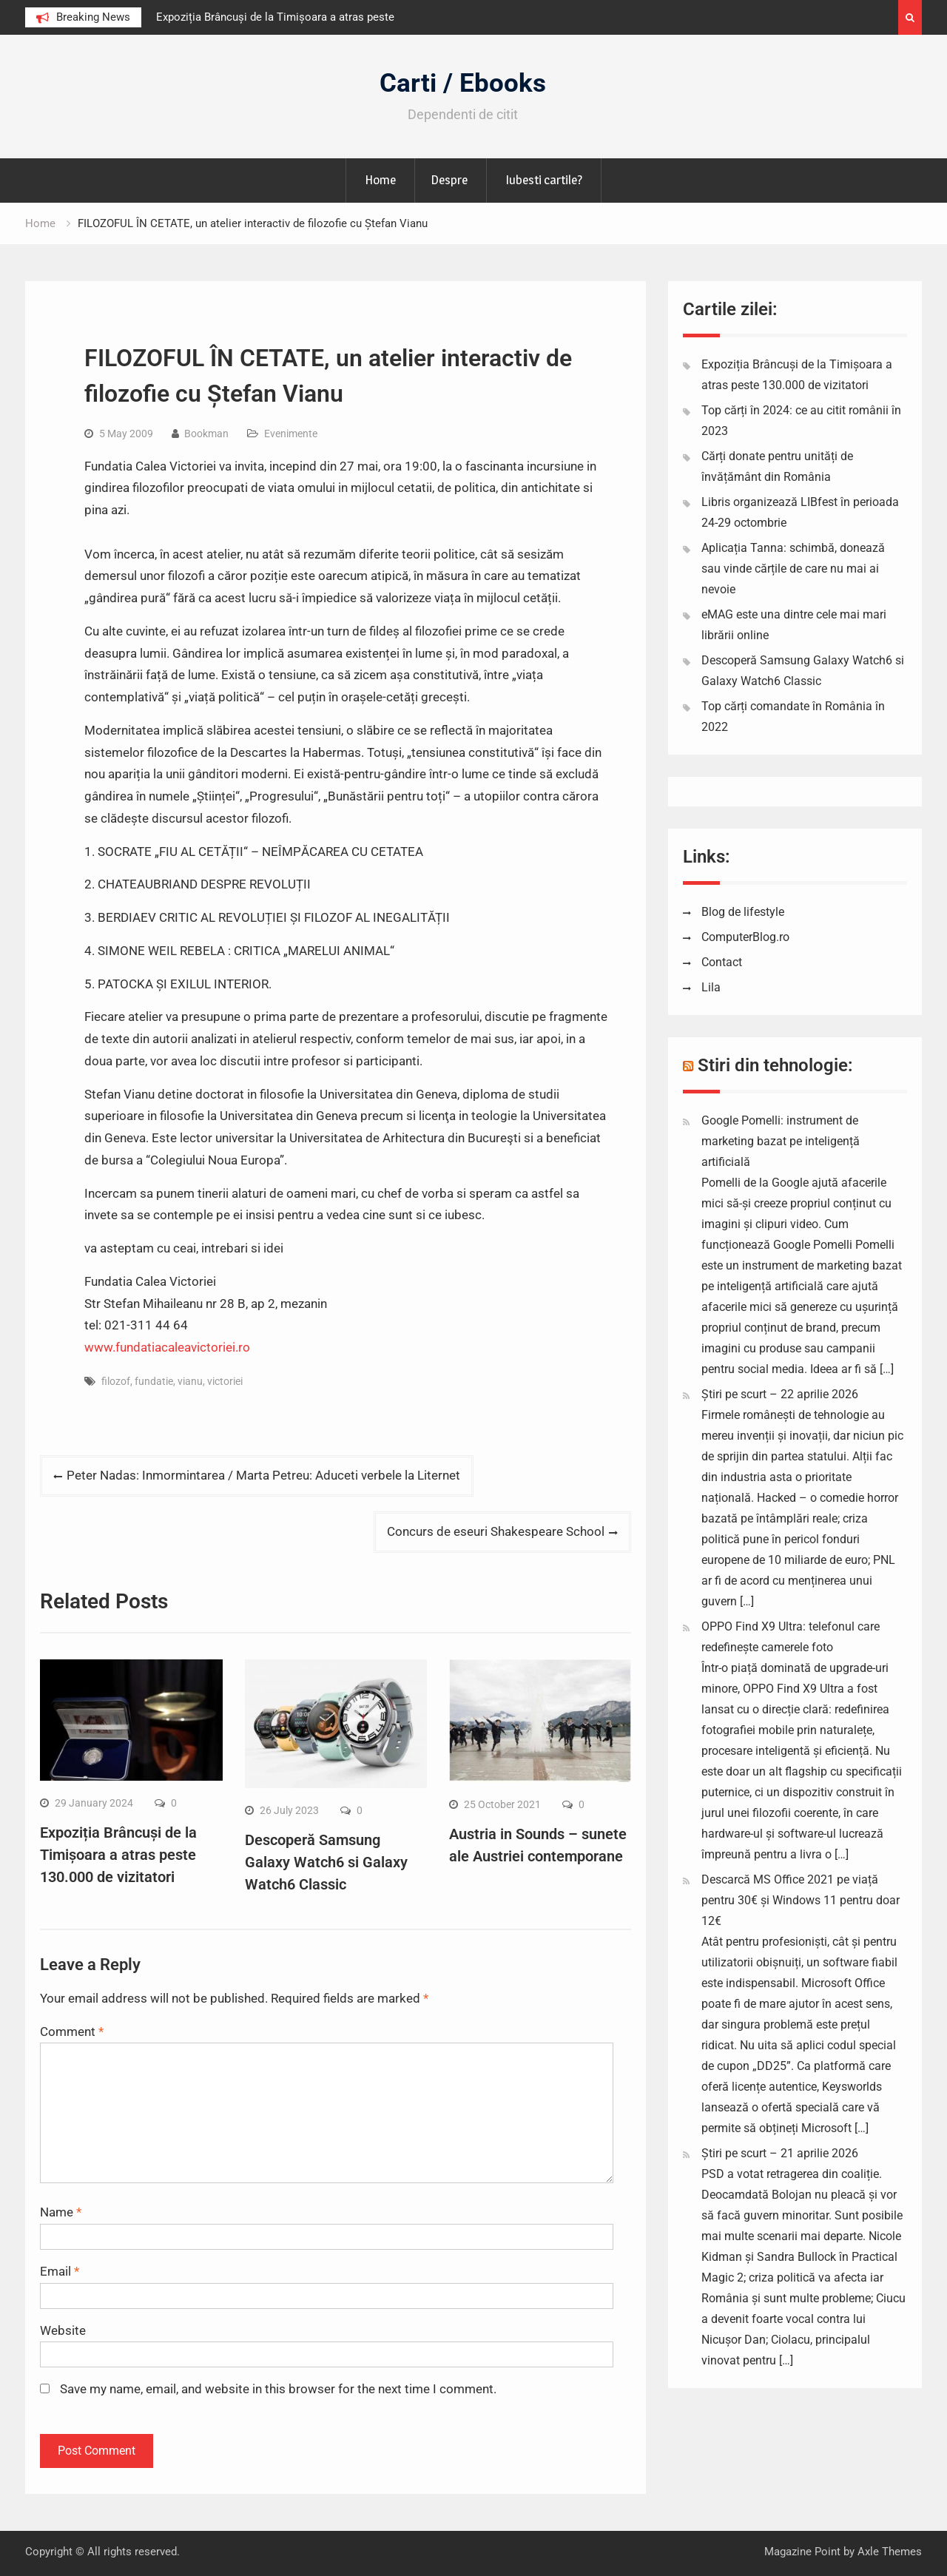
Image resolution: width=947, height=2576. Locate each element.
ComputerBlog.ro (745, 937)
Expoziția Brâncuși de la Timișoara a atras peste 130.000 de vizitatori (118, 1855)
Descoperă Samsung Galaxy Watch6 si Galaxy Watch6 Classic (326, 1862)
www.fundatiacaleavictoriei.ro (167, 1347)
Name (60, 2212)
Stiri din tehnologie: (775, 1065)
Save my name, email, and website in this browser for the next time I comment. (278, 2388)
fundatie (154, 1381)
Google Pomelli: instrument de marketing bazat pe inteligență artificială (780, 1141)
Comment (72, 2031)
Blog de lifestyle (742, 912)
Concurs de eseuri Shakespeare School (495, 1531)
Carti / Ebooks (463, 83)
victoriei (225, 1381)
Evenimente (290, 433)
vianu (190, 1381)
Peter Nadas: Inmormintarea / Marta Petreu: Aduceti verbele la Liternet (263, 1475)
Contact (721, 962)
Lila (711, 987)
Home (380, 179)
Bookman (206, 433)
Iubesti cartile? (543, 179)
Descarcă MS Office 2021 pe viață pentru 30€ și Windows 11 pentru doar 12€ (800, 1900)
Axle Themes (889, 2551)
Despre (449, 179)
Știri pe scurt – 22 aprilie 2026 (779, 1394)
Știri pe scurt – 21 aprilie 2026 (779, 2153)
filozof (115, 1381)
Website (63, 2330)
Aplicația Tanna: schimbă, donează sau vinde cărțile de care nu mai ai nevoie (793, 568)
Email (59, 2271)
